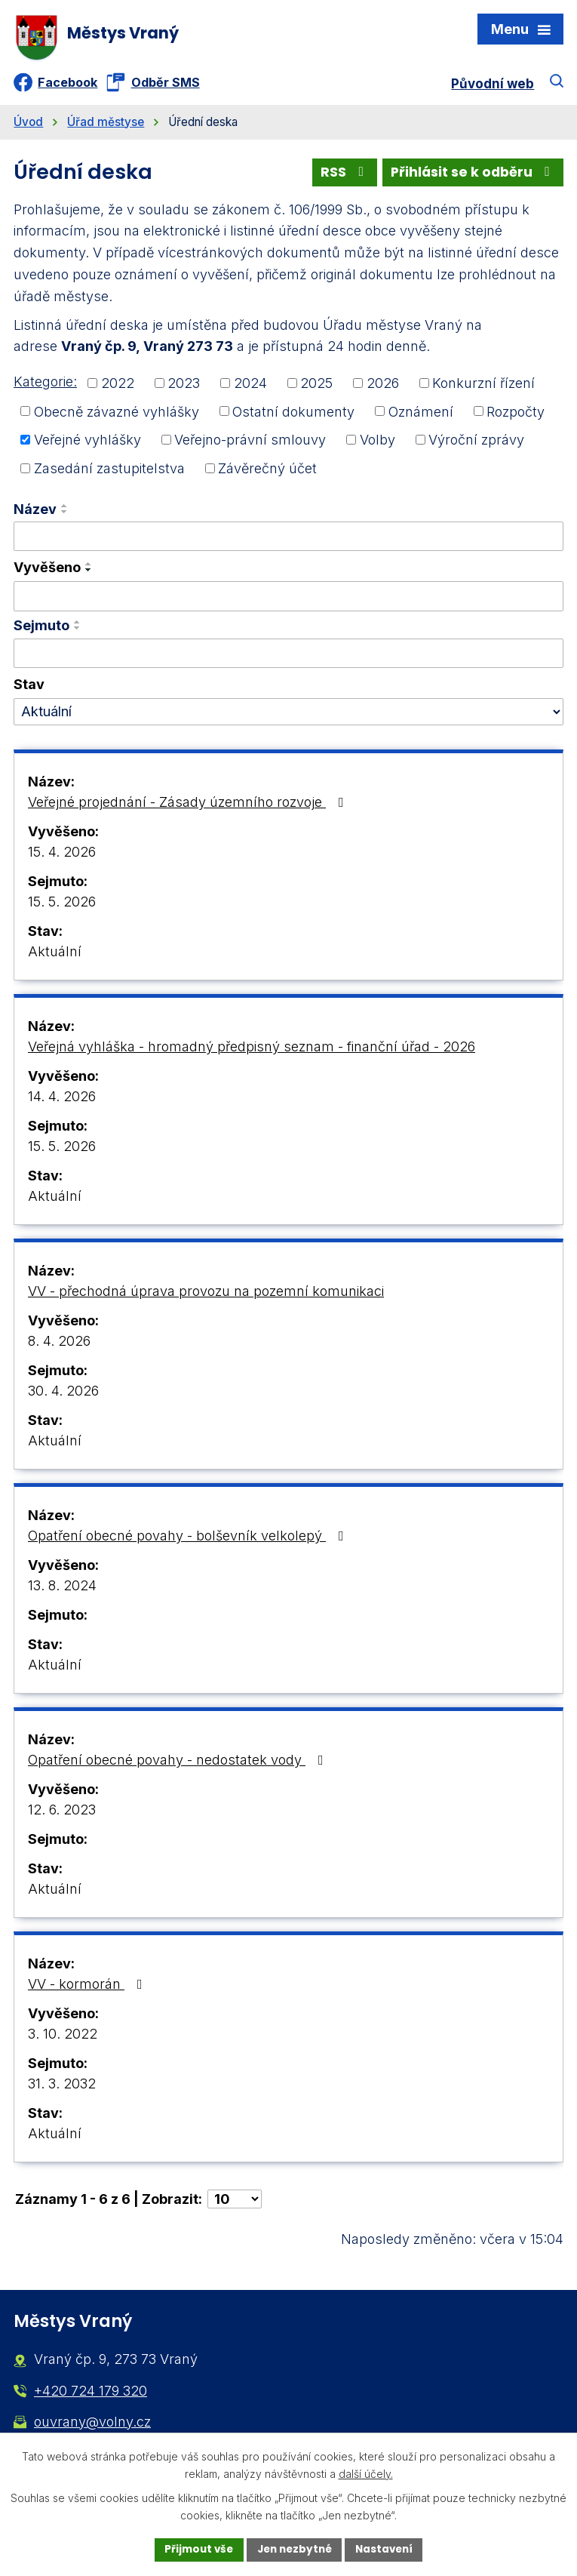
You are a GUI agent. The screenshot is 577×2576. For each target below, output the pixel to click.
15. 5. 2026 (62, 906)
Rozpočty (515, 415)
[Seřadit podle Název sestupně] (65, 516)
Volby (377, 444)
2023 (183, 387)
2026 (383, 387)
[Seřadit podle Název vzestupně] (65, 510)
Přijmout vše (195, 2548)
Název (35, 514)
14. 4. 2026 (62, 1101)
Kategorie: (45, 386)
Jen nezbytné (294, 2548)
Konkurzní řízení (483, 387)
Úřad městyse (105, 126)
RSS (339, 176)
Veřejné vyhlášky (87, 444)
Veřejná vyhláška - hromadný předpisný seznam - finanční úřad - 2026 (251, 1051)
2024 (250, 387)
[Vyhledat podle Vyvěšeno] (288, 601)
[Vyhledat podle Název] (288, 541)
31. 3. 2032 (62, 2088)
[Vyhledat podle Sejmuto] (288, 658)
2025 (316, 387)
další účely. (366, 2473)
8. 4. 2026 (59, 1345)
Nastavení (388, 2548)
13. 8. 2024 (62, 1590)
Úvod (28, 126)
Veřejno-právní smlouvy (250, 444)
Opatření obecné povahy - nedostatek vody (179, 1764)
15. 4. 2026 (62, 856)
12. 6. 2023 (62, 1814)
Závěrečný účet (267, 473)
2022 (117, 387)
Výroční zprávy (476, 444)
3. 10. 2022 (62, 2038)
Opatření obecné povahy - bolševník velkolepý (189, 1540)
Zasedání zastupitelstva (109, 473)
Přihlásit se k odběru (471, 176)
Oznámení (420, 415)
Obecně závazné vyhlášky (116, 415)
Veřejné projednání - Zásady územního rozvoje (189, 806)
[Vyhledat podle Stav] (288, 716)
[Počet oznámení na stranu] (234, 2203)
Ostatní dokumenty (293, 415)
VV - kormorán (88, 1988)
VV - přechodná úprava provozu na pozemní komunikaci (206, 1295)
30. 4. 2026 (63, 1395)
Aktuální (54, 956)
